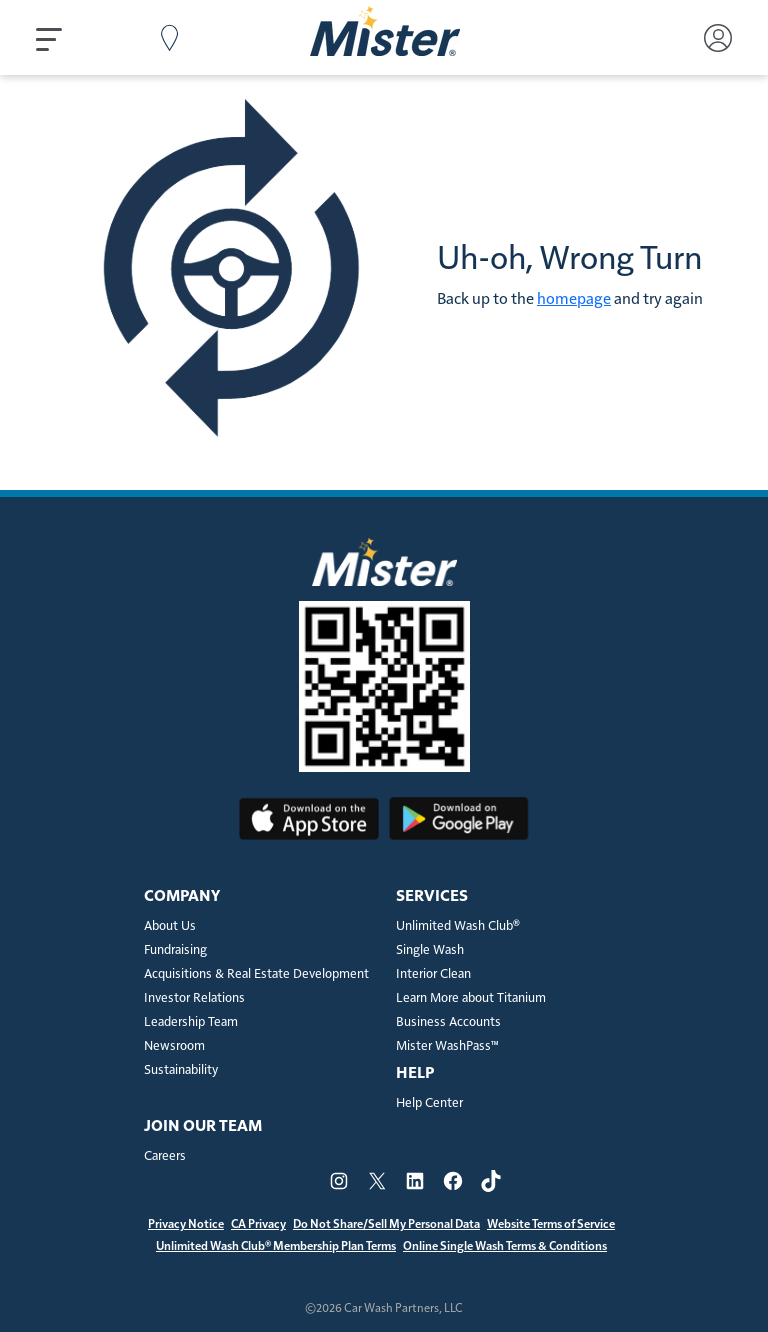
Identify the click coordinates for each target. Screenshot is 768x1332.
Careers (165, 1156)
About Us (170, 926)
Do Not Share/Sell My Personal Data (386, 1224)
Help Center (429, 1103)
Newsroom (174, 1046)
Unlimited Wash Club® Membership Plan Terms (276, 1246)
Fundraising (175, 950)
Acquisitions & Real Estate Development (256, 974)
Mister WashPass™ (447, 1046)
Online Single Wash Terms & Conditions (505, 1246)
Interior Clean (433, 974)
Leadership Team (191, 1022)
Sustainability (181, 1070)
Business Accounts (448, 1022)
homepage (574, 299)
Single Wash (430, 950)
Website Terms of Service (551, 1224)
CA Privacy (258, 1224)
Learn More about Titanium (471, 998)
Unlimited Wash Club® (458, 926)
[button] (51, 38)
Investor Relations (194, 998)
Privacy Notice (186, 1224)
